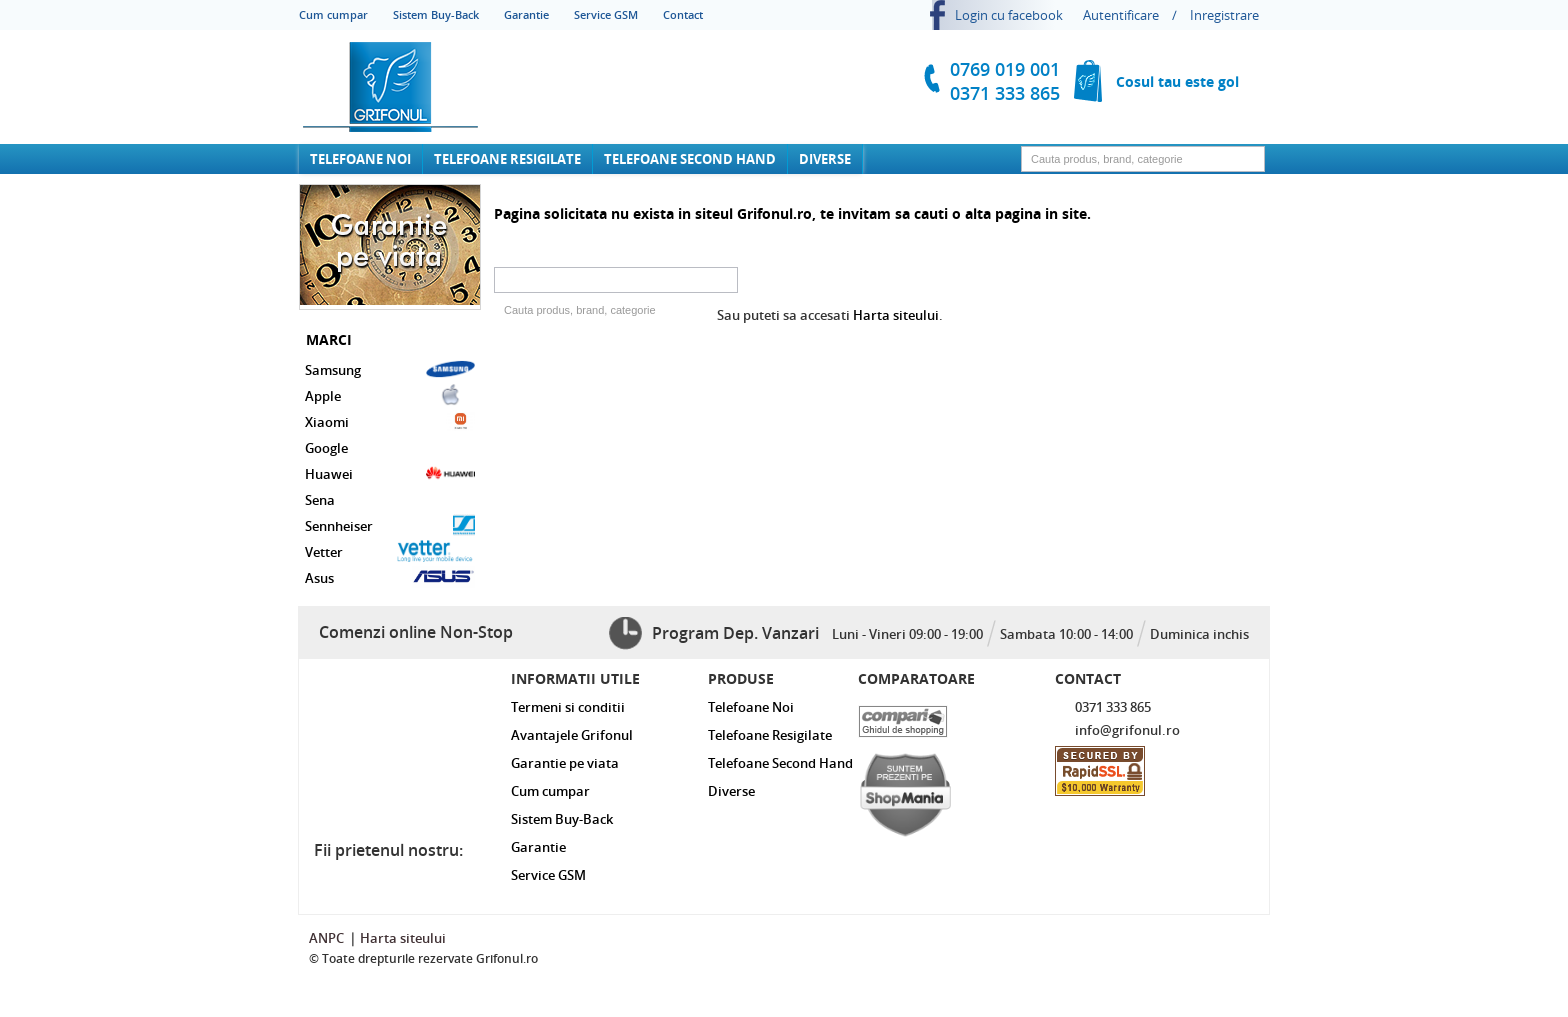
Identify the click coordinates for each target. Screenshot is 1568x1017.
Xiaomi (390, 421)
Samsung (390, 369)
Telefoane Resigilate (507, 159)
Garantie (526, 14)
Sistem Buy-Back (436, 14)
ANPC (326, 938)
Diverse (825, 159)
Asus (390, 577)
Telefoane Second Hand (690, 159)
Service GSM (606, 14)
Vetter (390, 551)
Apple (390, 395)
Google (326, 448)
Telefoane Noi (360, 159)
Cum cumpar (333, 14)
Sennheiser (390, 525)
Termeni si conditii (568, 707)
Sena (320, 500)
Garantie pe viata (565, 763)
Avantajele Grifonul (572, 735)
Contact (683, 14)
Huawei (390, 473)
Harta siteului (896, 315)
